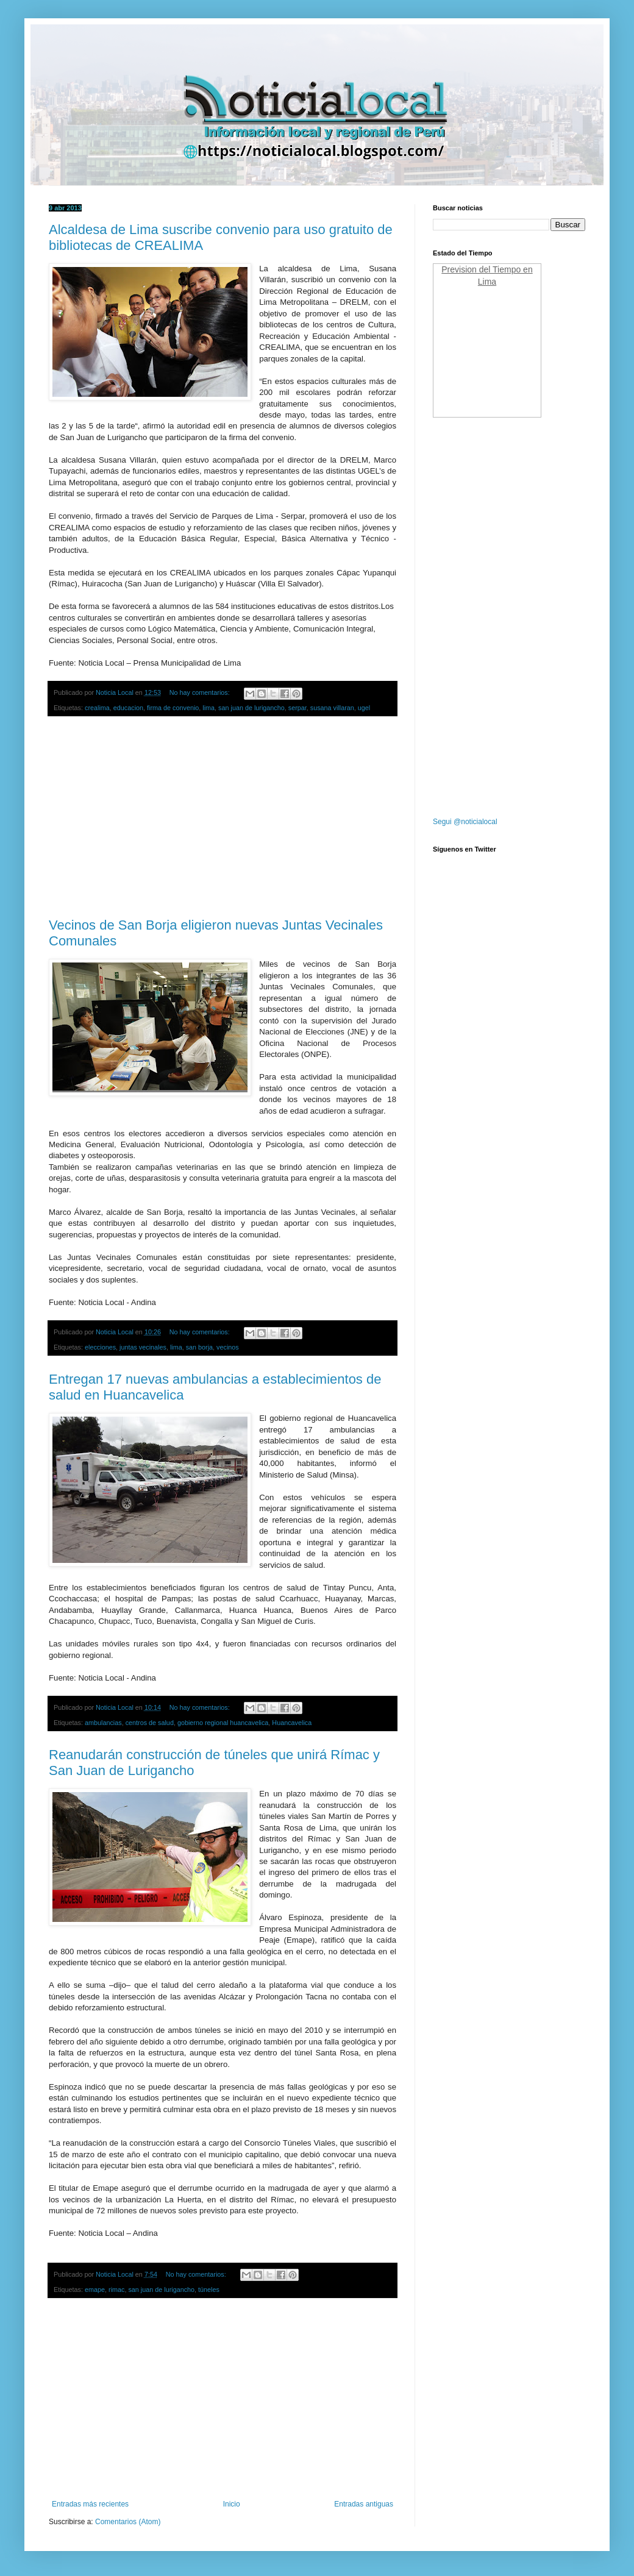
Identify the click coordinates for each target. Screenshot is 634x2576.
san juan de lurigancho (251, 707)
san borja (199, 1347)
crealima (97, 707)
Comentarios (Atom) (127, 2521)
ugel (364, 707)
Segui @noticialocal (465, 821)
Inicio (231, 2504)
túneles (208, 2289)
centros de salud (150, 1722)
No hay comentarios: (200, 692)
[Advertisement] (222, 817)
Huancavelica (292, 1722)
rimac (116, 2289)
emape (95, 2289)
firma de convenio (173, 707)
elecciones (100, 1347)
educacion (128, 707)
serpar (297, 707)
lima (208, 707)
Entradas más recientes (90, 2504)
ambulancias (103, 1722)
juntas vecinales (142, 1347)
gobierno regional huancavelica (222, 1722)
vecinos (227, 1347)
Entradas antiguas (363, 2504)
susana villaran (332, 707)
